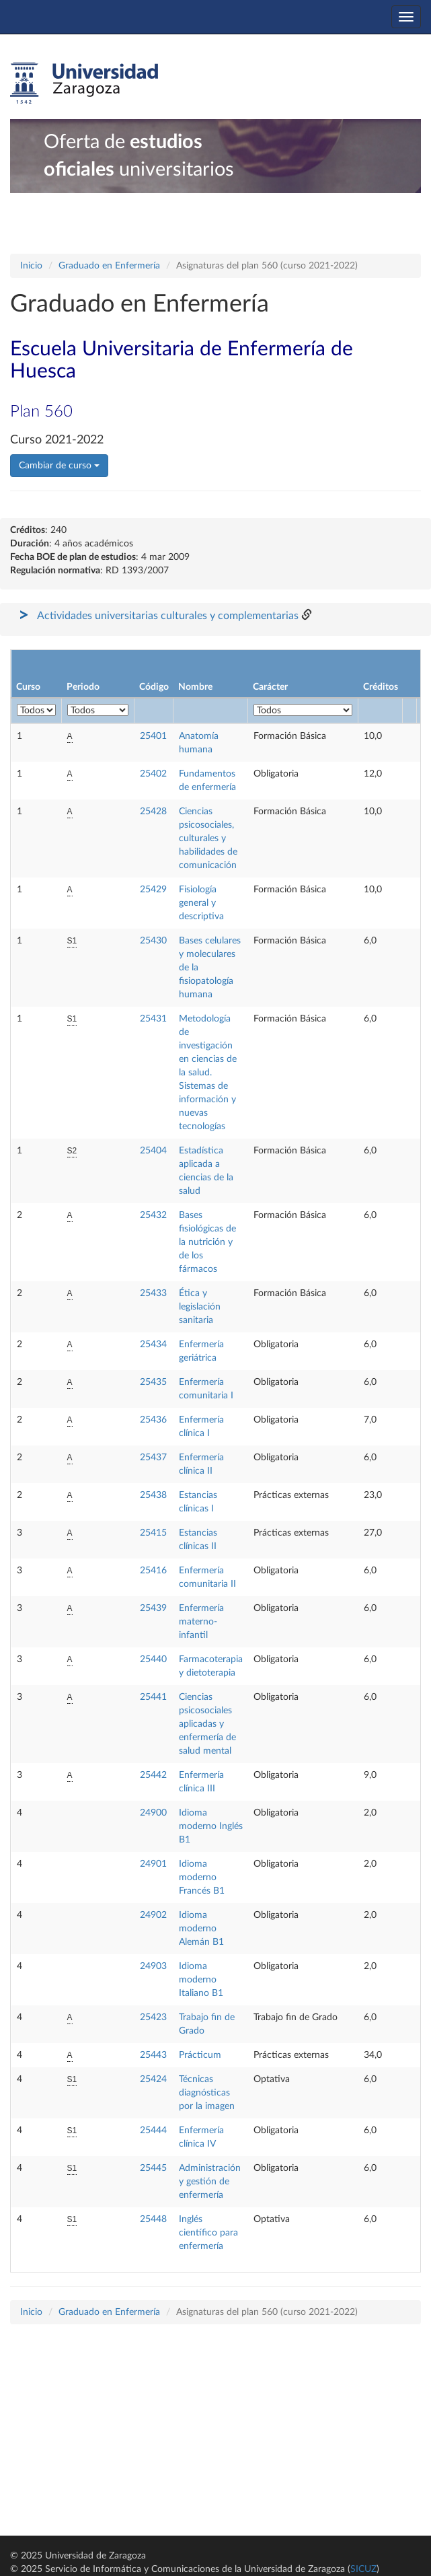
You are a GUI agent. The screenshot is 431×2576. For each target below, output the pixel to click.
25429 (153, 889)
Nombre (195, 687)
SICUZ (363, 2569)
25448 (153, 2219)
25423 (153, 2017)
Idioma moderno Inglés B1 (211, 1826)
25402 (153, 774)
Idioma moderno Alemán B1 (201, 1928)
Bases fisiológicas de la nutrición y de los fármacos (207, 1242)
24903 (153, 1966)
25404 (153, 1150)
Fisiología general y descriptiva (201, 903)
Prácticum (200, 2055)
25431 (153, 1019)
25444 (153, 2130)
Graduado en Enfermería (109, 266)
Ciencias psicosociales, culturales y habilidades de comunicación (208, 838)
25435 (153, 1382)
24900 (153, 1813)
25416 (153, 1570)
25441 (153, 1697)
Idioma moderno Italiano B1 (201, 1980)
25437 (153, 1457)
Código (154, 687)
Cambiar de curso (59, 465)
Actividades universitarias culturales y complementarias (168, 615)
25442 (153, 1775)
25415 (153, 1533)
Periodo (83, 687)
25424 (153, 2079)
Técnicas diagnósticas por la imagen (207, 2093)
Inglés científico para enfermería (208, 2233)
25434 (153, 1344)
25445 (153, 2168)
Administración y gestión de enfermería (210, 2181)
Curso (28, 687)
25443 (153, 2055)
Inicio (31, 266)
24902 (153, 1915)
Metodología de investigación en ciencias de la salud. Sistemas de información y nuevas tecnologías (208, 1072)
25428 (153, 811)
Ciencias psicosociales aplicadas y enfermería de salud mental (207, 1724)
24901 (153, 1864)
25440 (153, 1659)
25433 (153, 1293)
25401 (153, 736)
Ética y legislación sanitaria (200, 1307)
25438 (153, 1495)
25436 (153, 1420)
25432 (153, 1215)
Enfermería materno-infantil (201, 1622)
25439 (153, 1608)
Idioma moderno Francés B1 (202, 1877)
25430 (153, 940)
